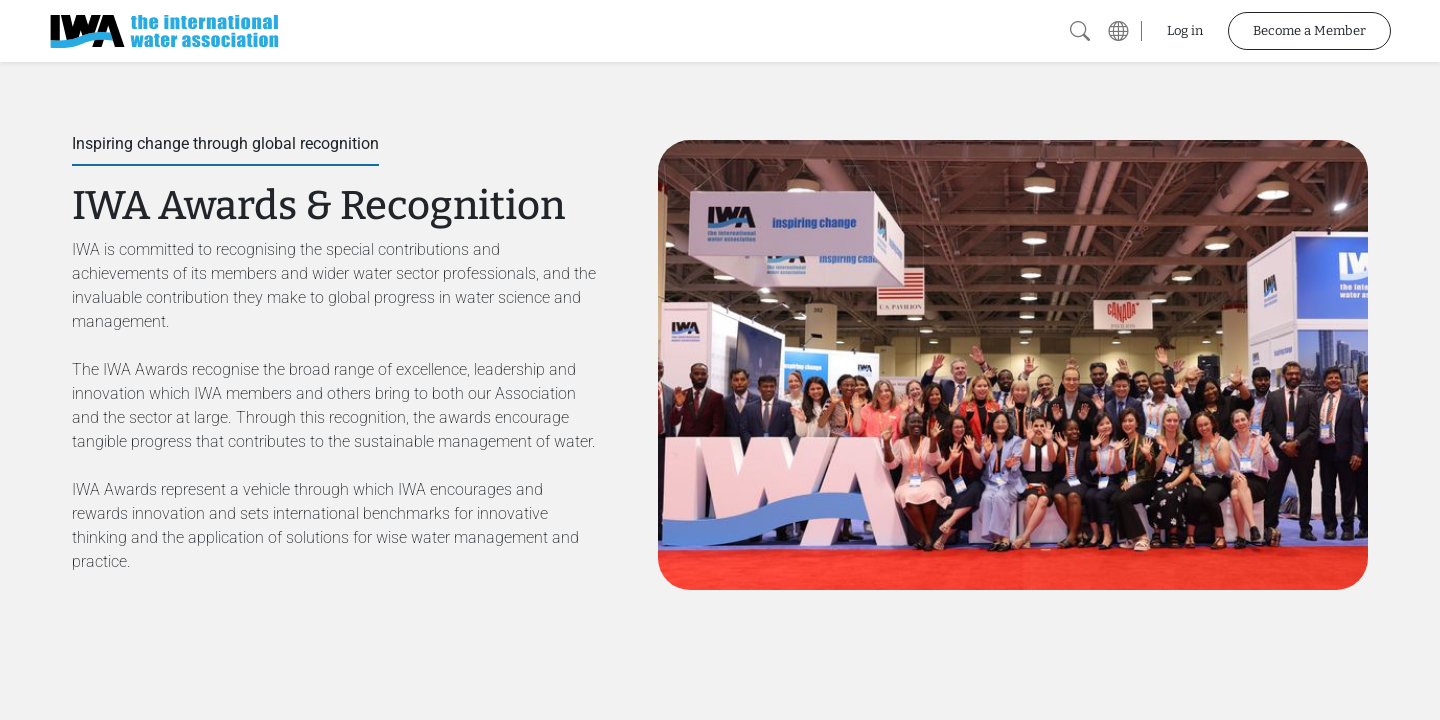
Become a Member (1309, 30)
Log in (1185, 30)
